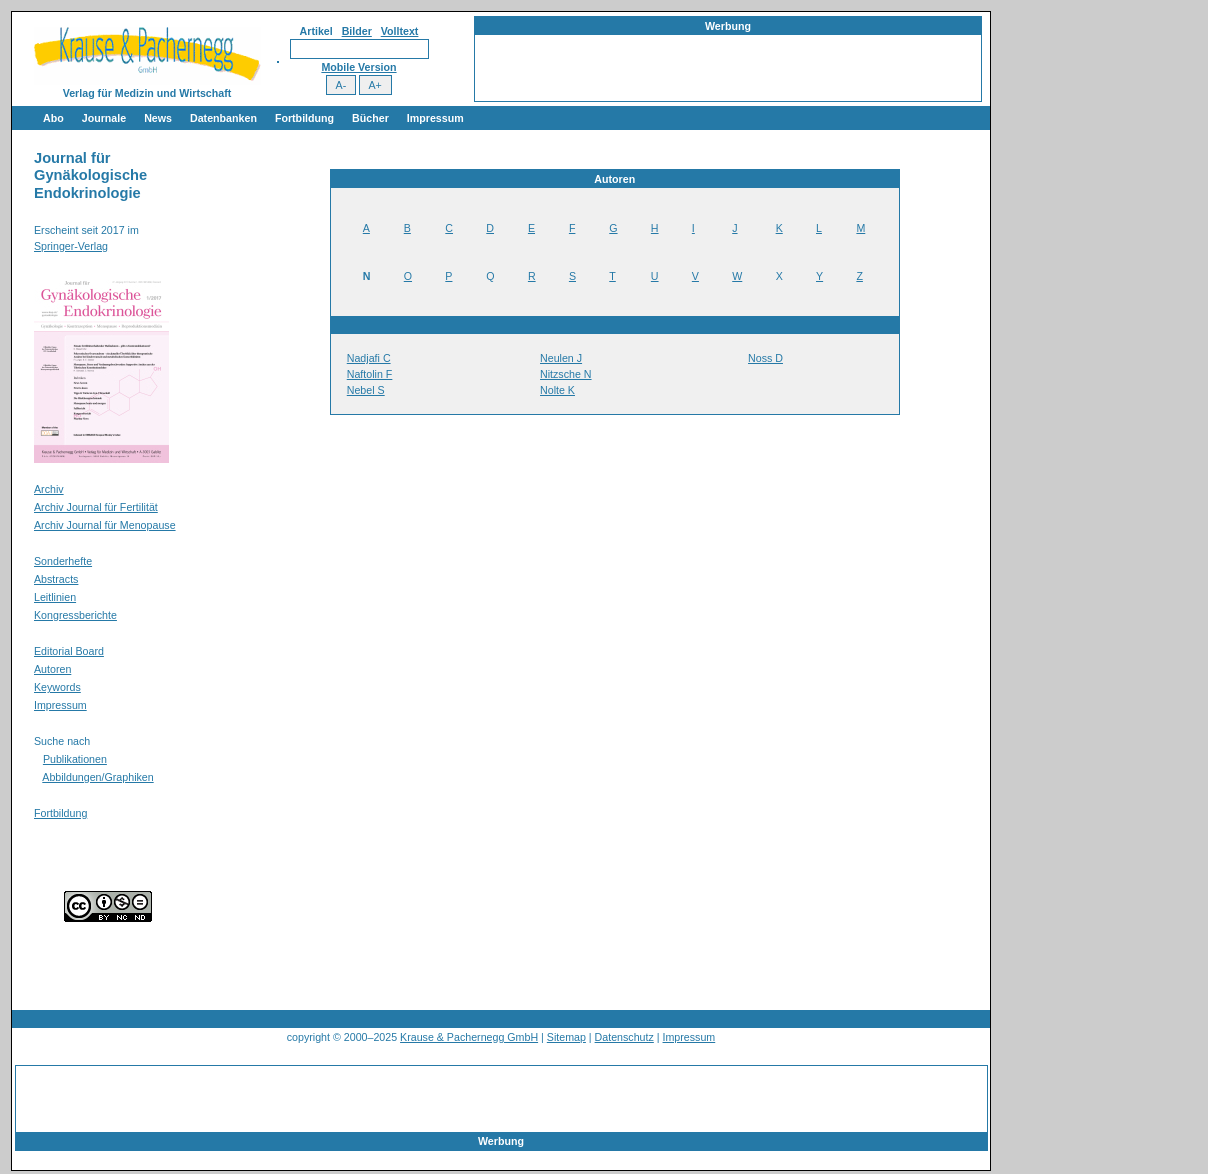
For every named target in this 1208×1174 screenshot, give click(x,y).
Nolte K (557, 390)
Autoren (52, 669)
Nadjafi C (369, 358)
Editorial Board (69, 651)
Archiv (49, 489)
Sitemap (566, 1037)
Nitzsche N (566, 374)
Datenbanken (223, 118)
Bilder (357, 31)
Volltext (400, 31)
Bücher (370, 118)
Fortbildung (304, 118)
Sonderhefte (63, 561)
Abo (53, 118)
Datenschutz (624, 1037)
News (158, 118)
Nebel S (366, 390)
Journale (104, 118)
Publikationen (75, 759)
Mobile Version (358, 67)
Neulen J (561, 358)
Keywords (57, 687)
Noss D (765, 358)
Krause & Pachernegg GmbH (469, 1037)
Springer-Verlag (71, 246)
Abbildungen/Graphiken (97, 777)
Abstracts (56, 579)
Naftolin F (370, 374)
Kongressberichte (75, 615)
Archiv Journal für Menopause (105, 525)
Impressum (435, 118)
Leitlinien (55, 597)
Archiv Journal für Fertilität (96, 507)
